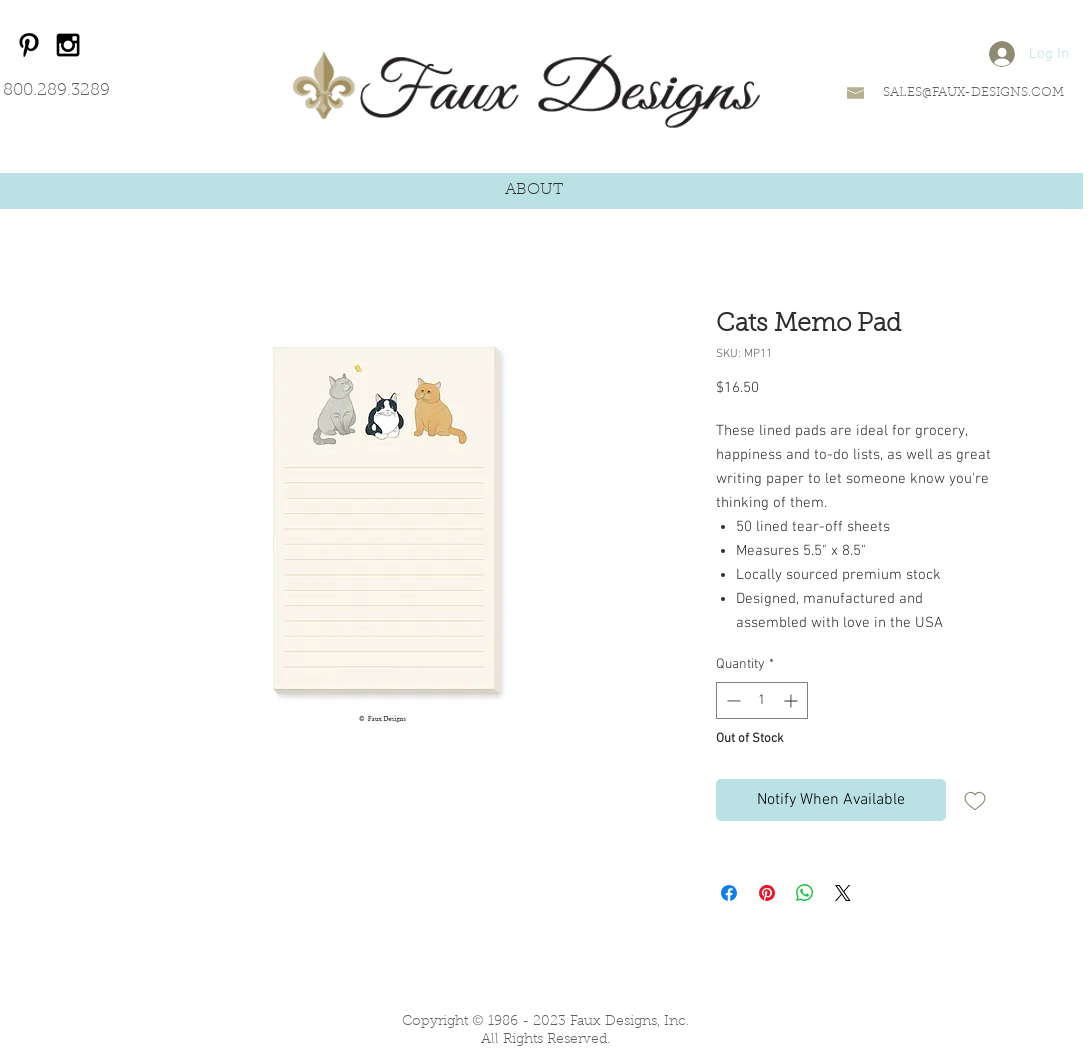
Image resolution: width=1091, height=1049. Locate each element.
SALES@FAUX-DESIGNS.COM (973, 92)
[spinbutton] (762, 700)
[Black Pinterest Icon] (29, 45)
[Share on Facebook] (729, 893)
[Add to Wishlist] (975, 800)
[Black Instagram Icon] (68, 45)
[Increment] (792, 700)
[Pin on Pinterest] (767, 893)
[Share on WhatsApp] (805, 893)
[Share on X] (843, 893)
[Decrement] (731, 700)
